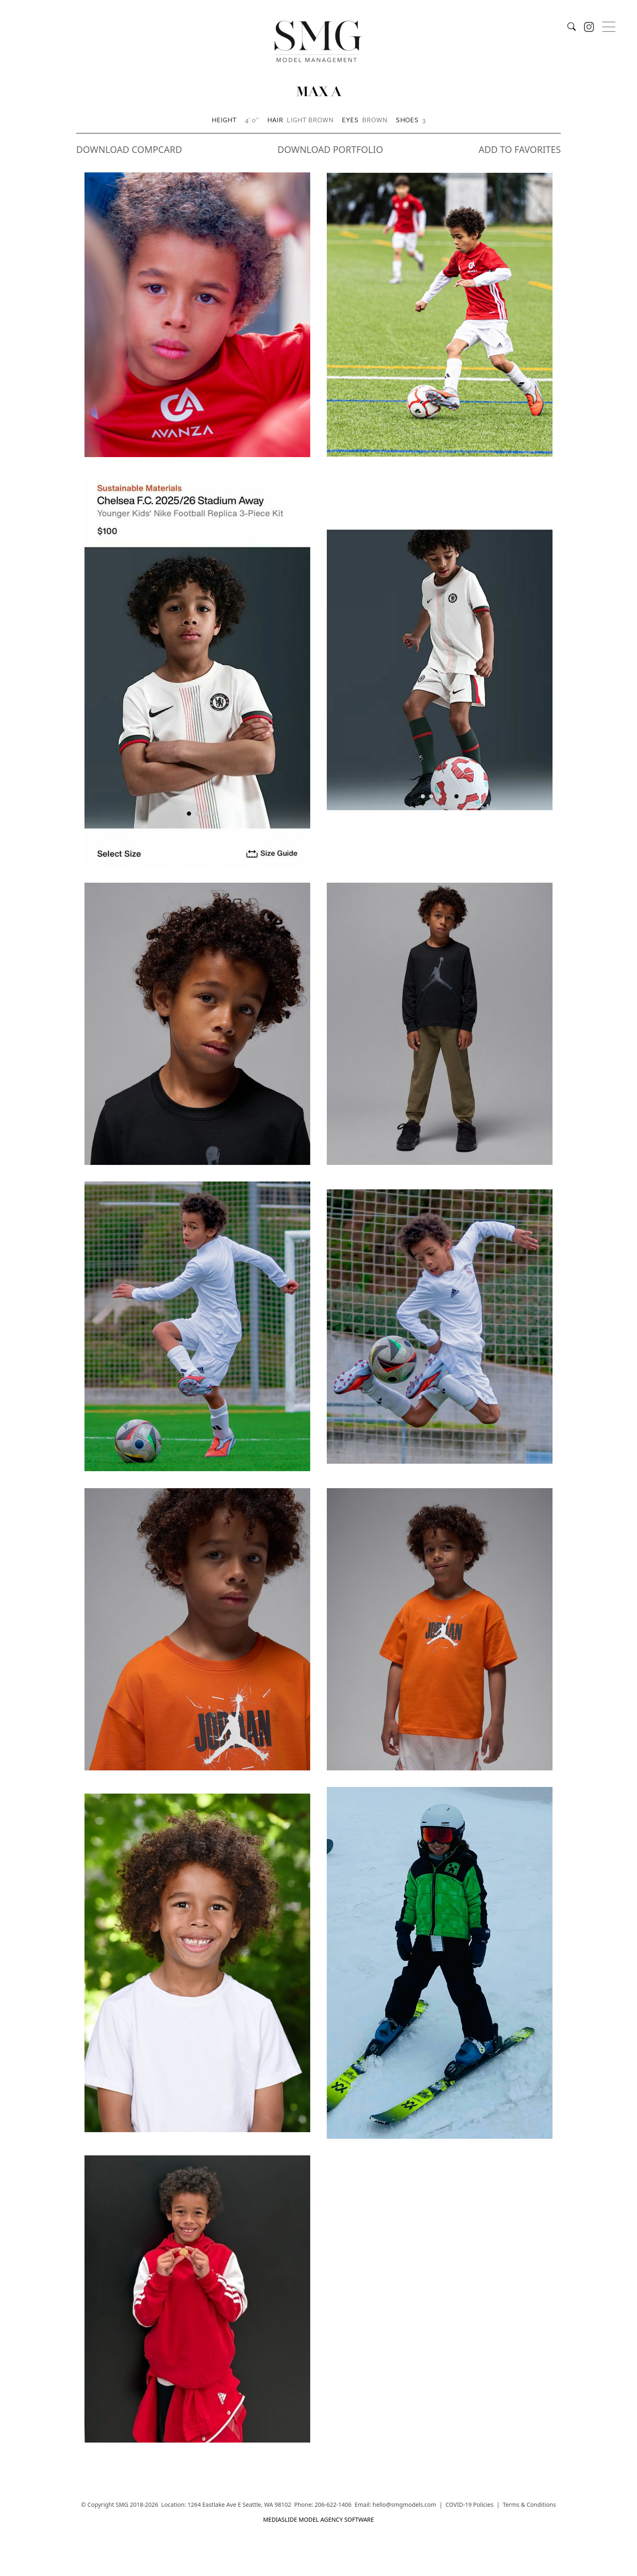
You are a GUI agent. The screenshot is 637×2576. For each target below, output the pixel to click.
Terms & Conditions (529, 2504)
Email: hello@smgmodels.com (395, 2504)
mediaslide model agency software (318, 2519)
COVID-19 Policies (469, 2504)
